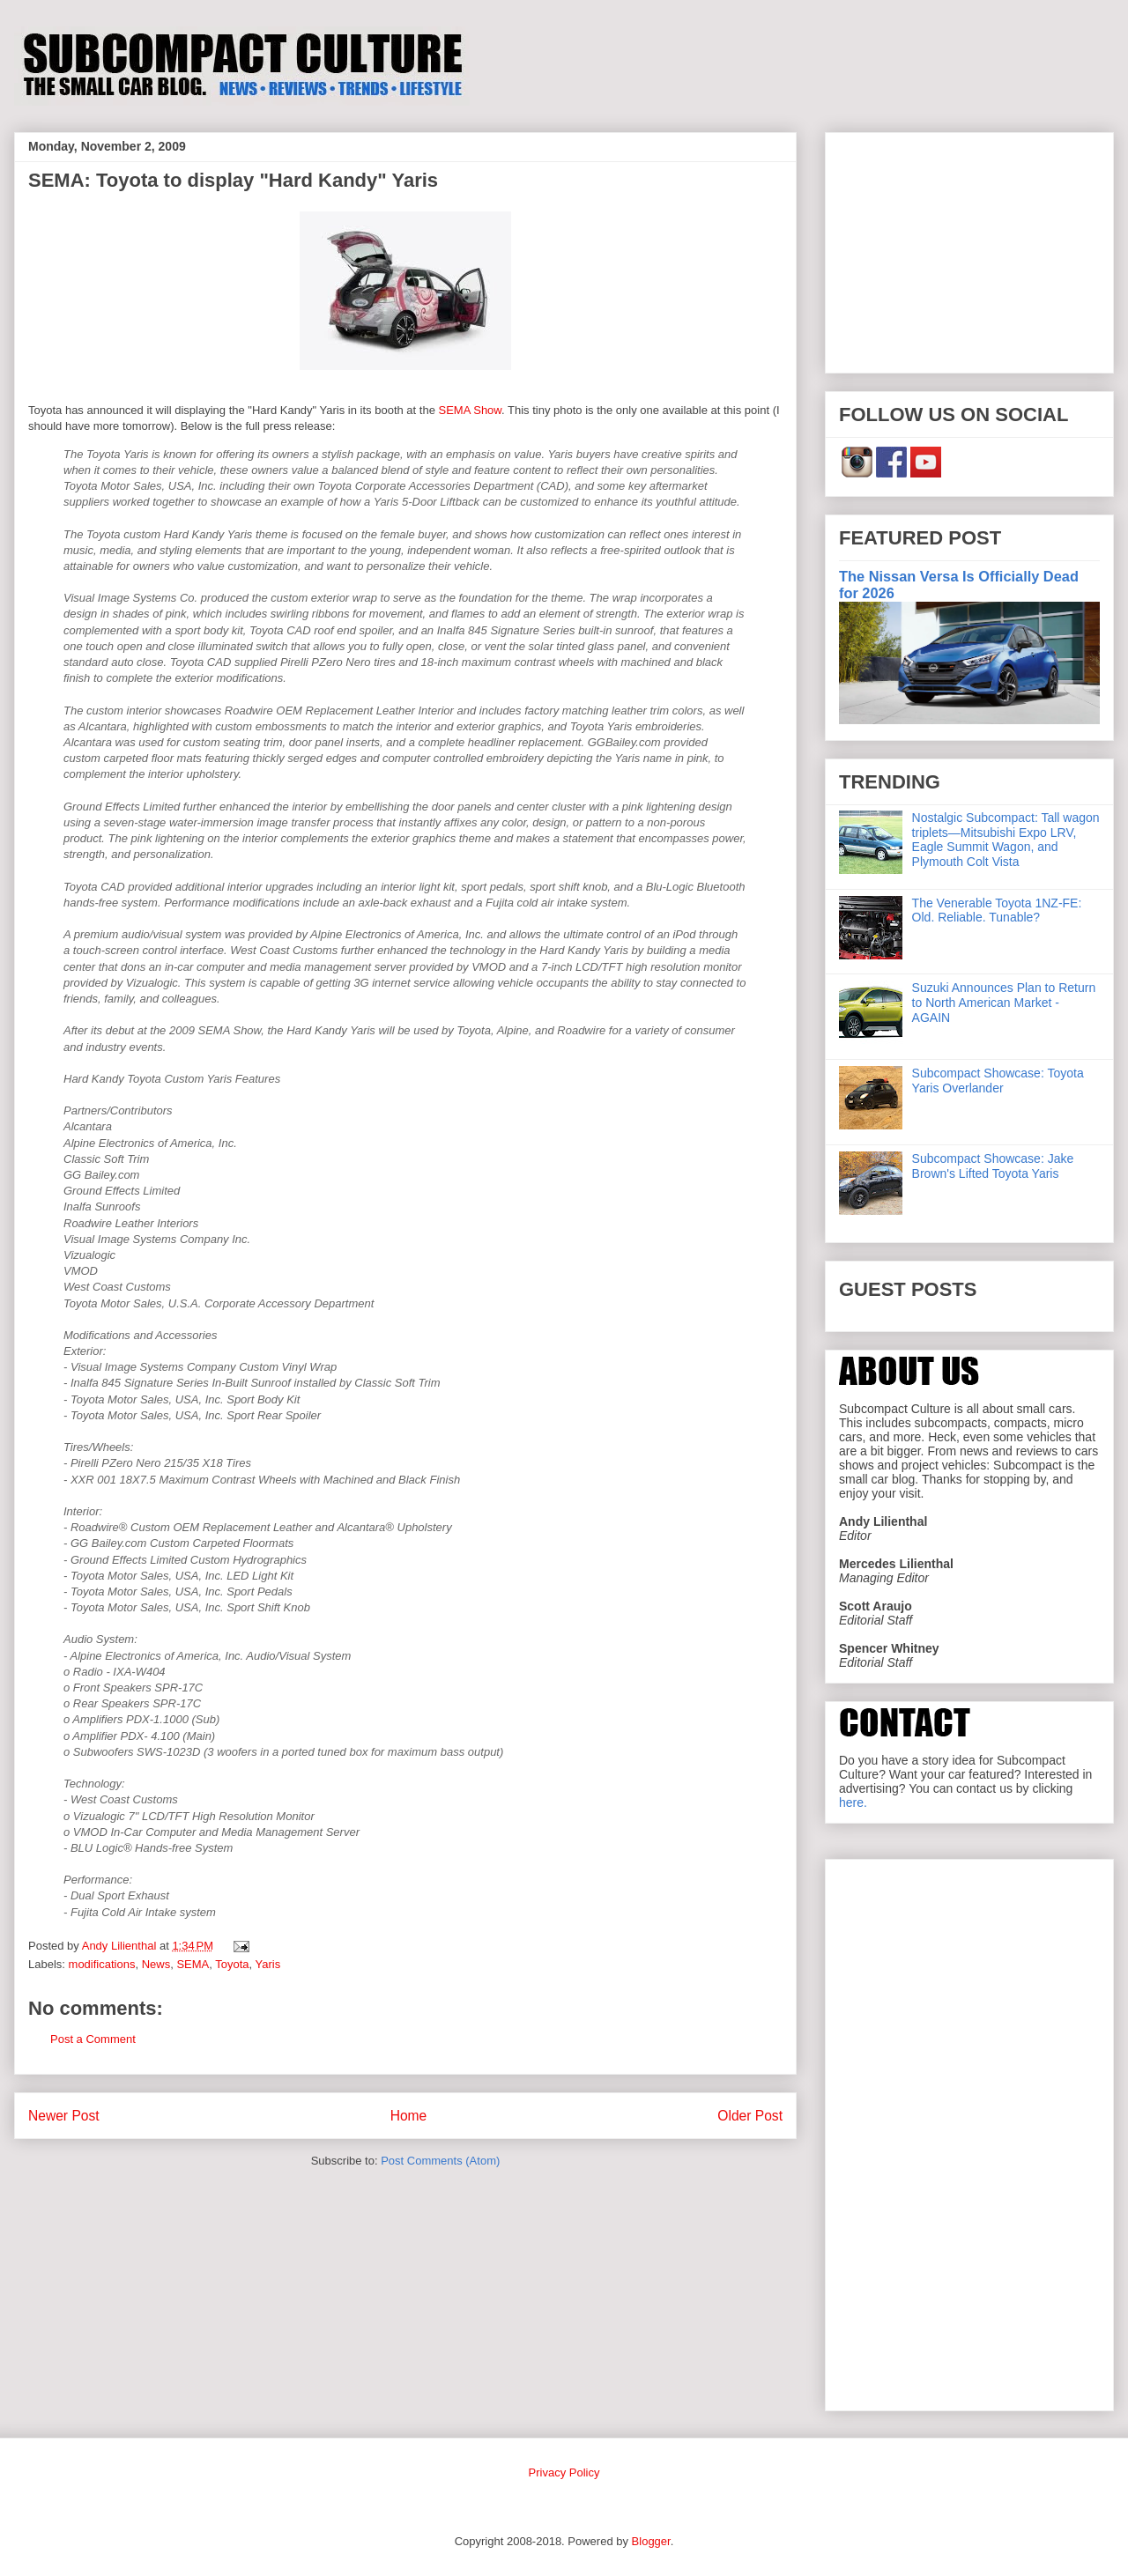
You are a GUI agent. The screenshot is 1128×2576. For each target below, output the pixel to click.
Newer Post (64, 2115)
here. (853, 1802)
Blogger (651, 2541)
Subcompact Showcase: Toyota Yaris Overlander (998, 1080)
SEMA (192, 1964)
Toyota (232, 1964)
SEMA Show (469, 410)
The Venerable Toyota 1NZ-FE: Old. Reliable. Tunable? (997, 910)
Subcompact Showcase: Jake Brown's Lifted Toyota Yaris (993, 1166)
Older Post (750, 2115)
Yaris (268, 1964)
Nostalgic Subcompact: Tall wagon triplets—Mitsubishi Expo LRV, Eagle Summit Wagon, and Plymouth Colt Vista (1006, 840)
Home (408, 2115)
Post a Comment (93, 2039)
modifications (102, 1964)
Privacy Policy (564, 2472)
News (156, 1964)
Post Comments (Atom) (440, 2160)
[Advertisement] (969, 249)
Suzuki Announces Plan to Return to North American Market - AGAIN (1004, 1003)
